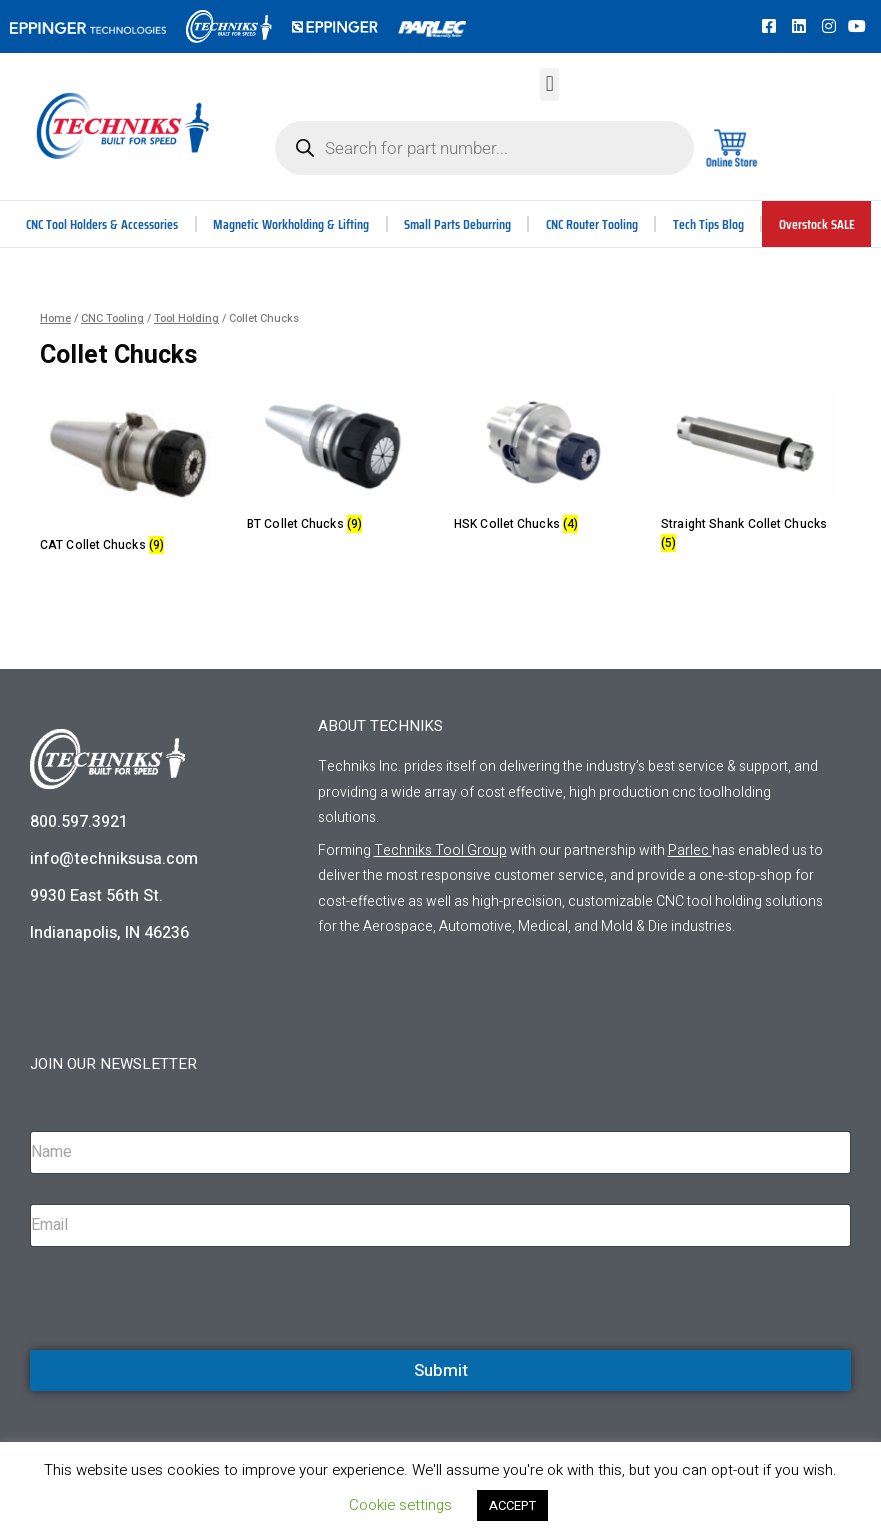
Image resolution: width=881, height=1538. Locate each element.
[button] (549, 84)
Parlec (688, 850)
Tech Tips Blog (709, 224)
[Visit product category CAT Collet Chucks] (128, 476)
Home (55, 318)
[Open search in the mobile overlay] (484, 148)
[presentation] (182, 1347)
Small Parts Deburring (457, 224)
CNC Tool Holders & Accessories (103, 224)
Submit (441, 1370)
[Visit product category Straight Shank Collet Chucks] (749, 475)
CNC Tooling (112, 318)
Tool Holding (186, 318)
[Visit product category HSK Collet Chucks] (542, 465)
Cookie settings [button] (400, 1505)
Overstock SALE (817, 224)
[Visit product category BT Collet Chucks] (335, 465)
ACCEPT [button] (512, 1505)
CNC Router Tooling (593, 224)
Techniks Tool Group (440, 850)
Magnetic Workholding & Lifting (292, 224)
